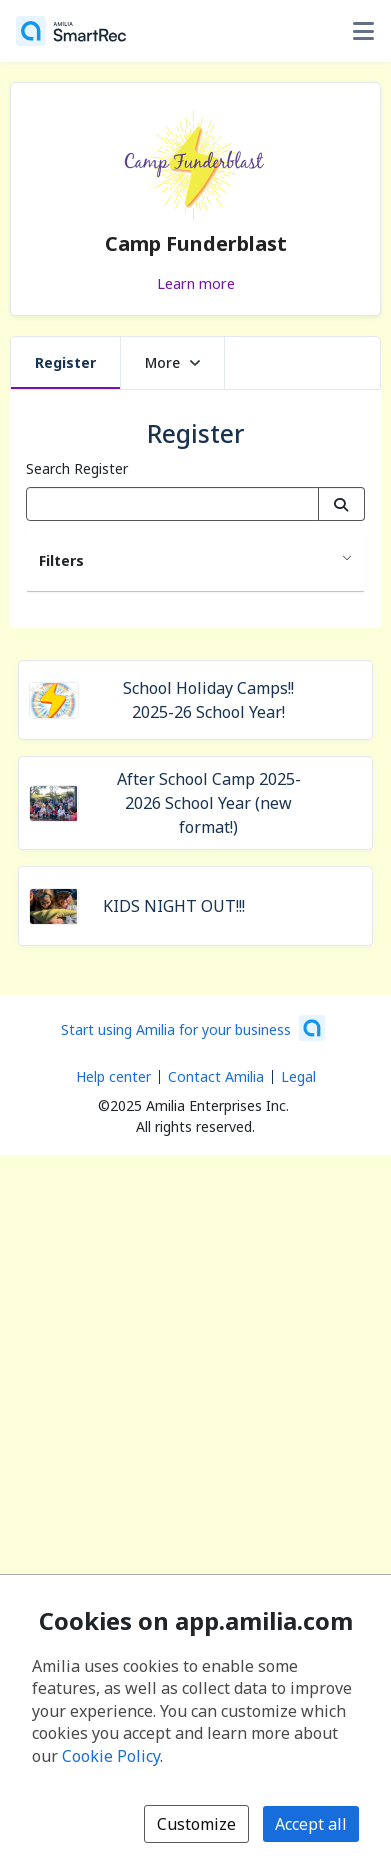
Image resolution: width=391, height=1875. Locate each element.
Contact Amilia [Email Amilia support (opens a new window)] (216, 1076)
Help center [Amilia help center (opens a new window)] (113, 1076)
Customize (196, 1824)
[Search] (341, 504)
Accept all (311, 1824)
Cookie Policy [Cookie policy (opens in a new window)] (111, 1756)
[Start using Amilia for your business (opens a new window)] (193, 1028)
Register (65, 362)
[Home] (71, 31)
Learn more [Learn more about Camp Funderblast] (196, 283)
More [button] (172, 362)
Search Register (77, 468)
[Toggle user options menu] (363, 31)
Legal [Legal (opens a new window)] (298, 1076)
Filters (61, 560)
